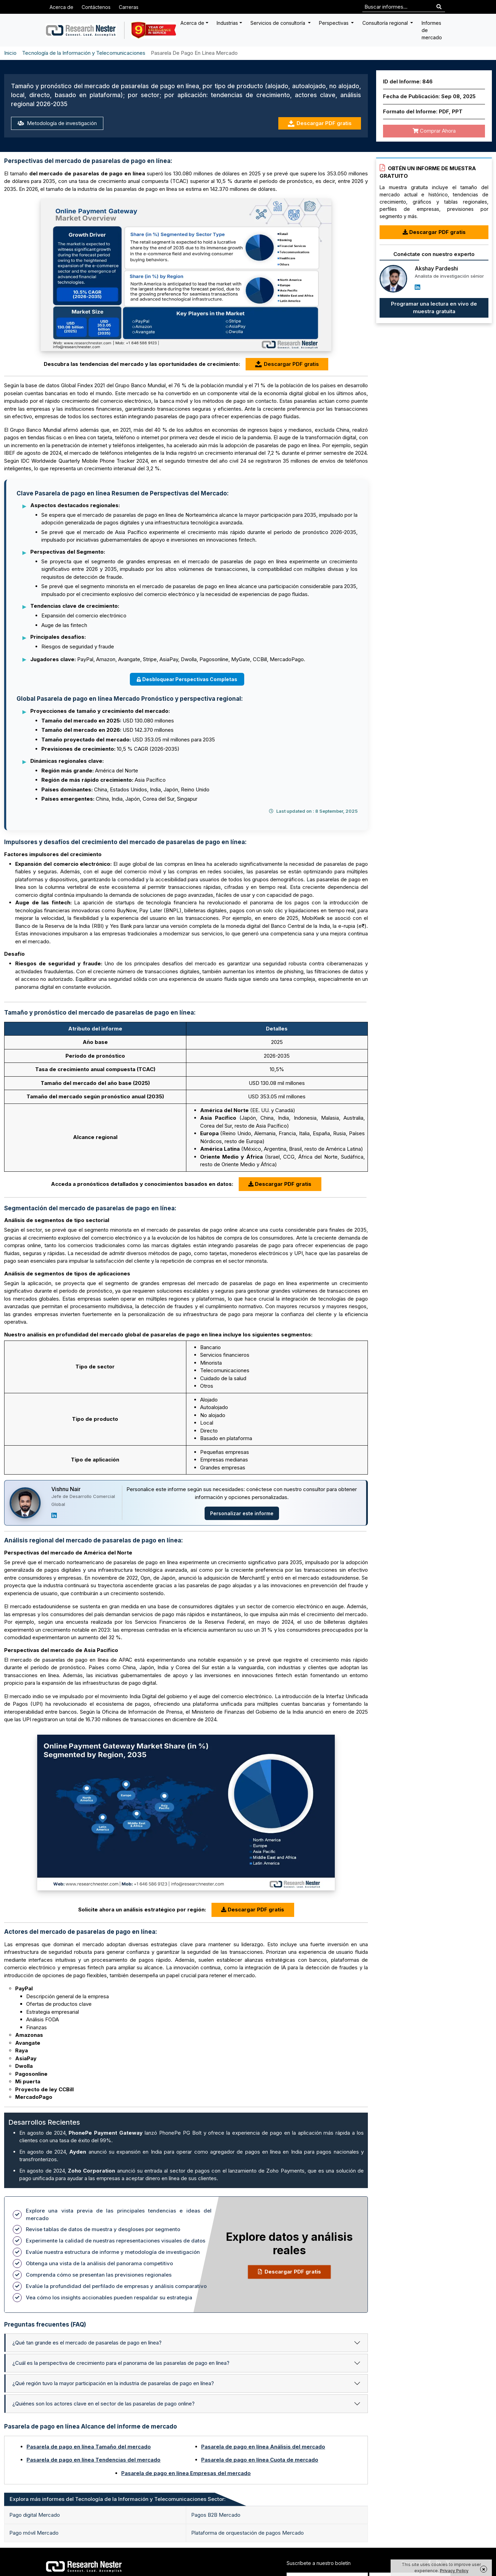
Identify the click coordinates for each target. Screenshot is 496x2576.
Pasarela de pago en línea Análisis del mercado (263, 2446)
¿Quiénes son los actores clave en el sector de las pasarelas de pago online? (103, 2403)
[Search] (439, 7)
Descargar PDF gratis (320, 123)
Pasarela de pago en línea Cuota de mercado (259, 2459)
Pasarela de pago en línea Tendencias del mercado (94, 2459)
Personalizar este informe (241, 1513)
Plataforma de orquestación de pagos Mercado (247, 2532)
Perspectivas (334, 23)
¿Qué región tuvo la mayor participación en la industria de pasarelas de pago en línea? (113, 2383)
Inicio (10, 53)
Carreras (128, 7)
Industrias (227, 23)
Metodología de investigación (57, 123)
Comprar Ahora (434, 130)
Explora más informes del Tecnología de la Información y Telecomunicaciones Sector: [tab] (118, 2499)
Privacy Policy (454, 2570)
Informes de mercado (432, 30)
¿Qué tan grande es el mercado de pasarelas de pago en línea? (87, 2342)
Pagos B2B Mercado (215, 2515)
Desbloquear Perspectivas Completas (187, 679)
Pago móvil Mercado (34, 2532)
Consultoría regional (385, 23)
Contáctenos (96, 7)
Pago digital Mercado (34, 2515)
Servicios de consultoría (278, 23)
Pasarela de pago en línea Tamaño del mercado (89, 2446)
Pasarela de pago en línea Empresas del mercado (186, 2473)
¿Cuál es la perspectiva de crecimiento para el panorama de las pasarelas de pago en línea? (120, 2363)
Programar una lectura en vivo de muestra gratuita (434, 307)
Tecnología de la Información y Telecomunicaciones (83, 53)
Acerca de (61, 7)
